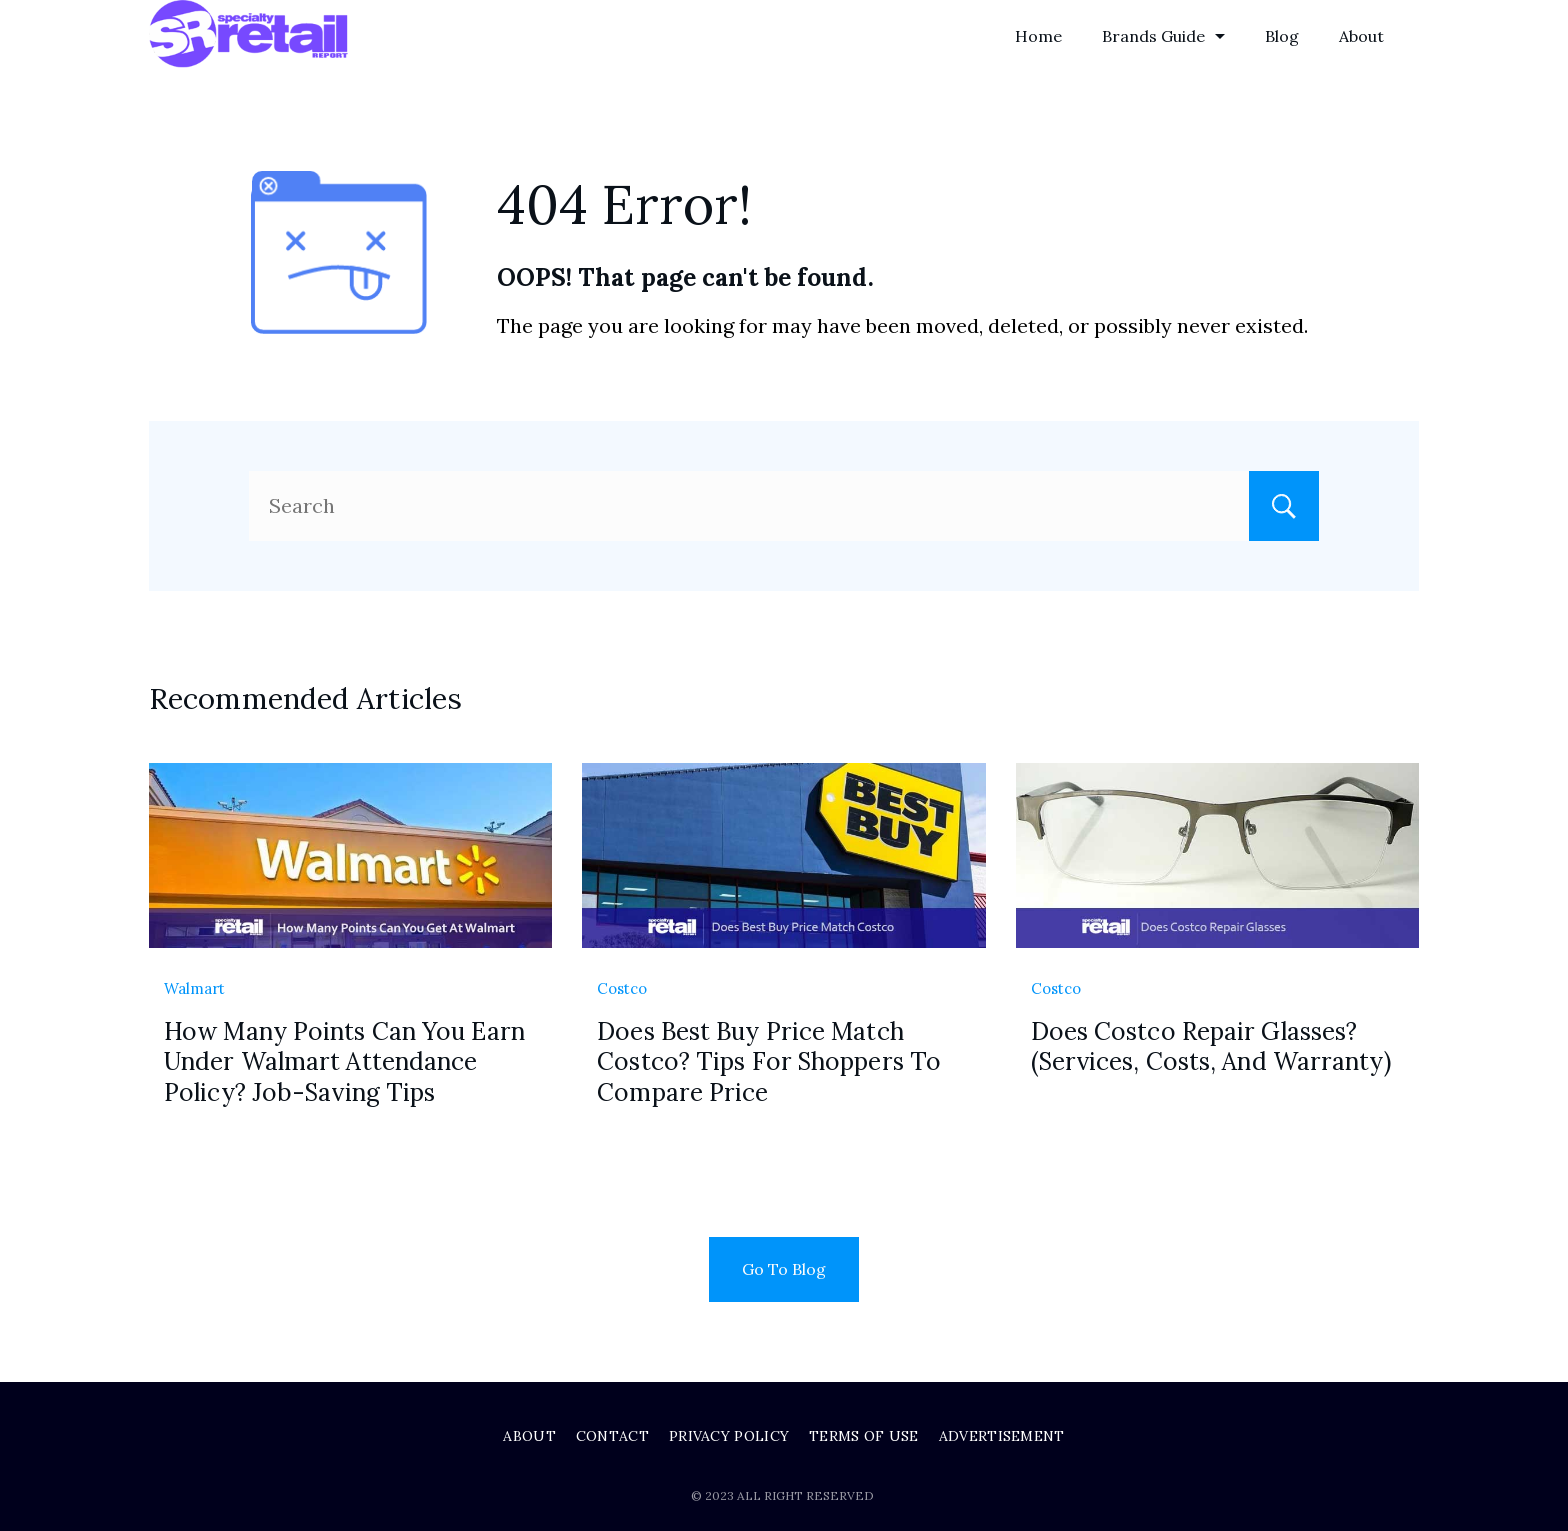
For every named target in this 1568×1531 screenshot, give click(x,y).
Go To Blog (784, 1269)
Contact (612, 1436)
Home (1038, 36)
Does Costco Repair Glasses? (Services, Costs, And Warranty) (1211, 1046)
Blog (1282, 36)
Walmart (194, 988)
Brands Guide (1163, 36)
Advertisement (1002, 1436)
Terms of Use (864, 1436)
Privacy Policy (729, 1436)
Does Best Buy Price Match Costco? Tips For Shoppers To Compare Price (769, 1061)
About (1361, 36)
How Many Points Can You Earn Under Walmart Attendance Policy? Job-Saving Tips (344, 1061)
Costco (622, 988)
